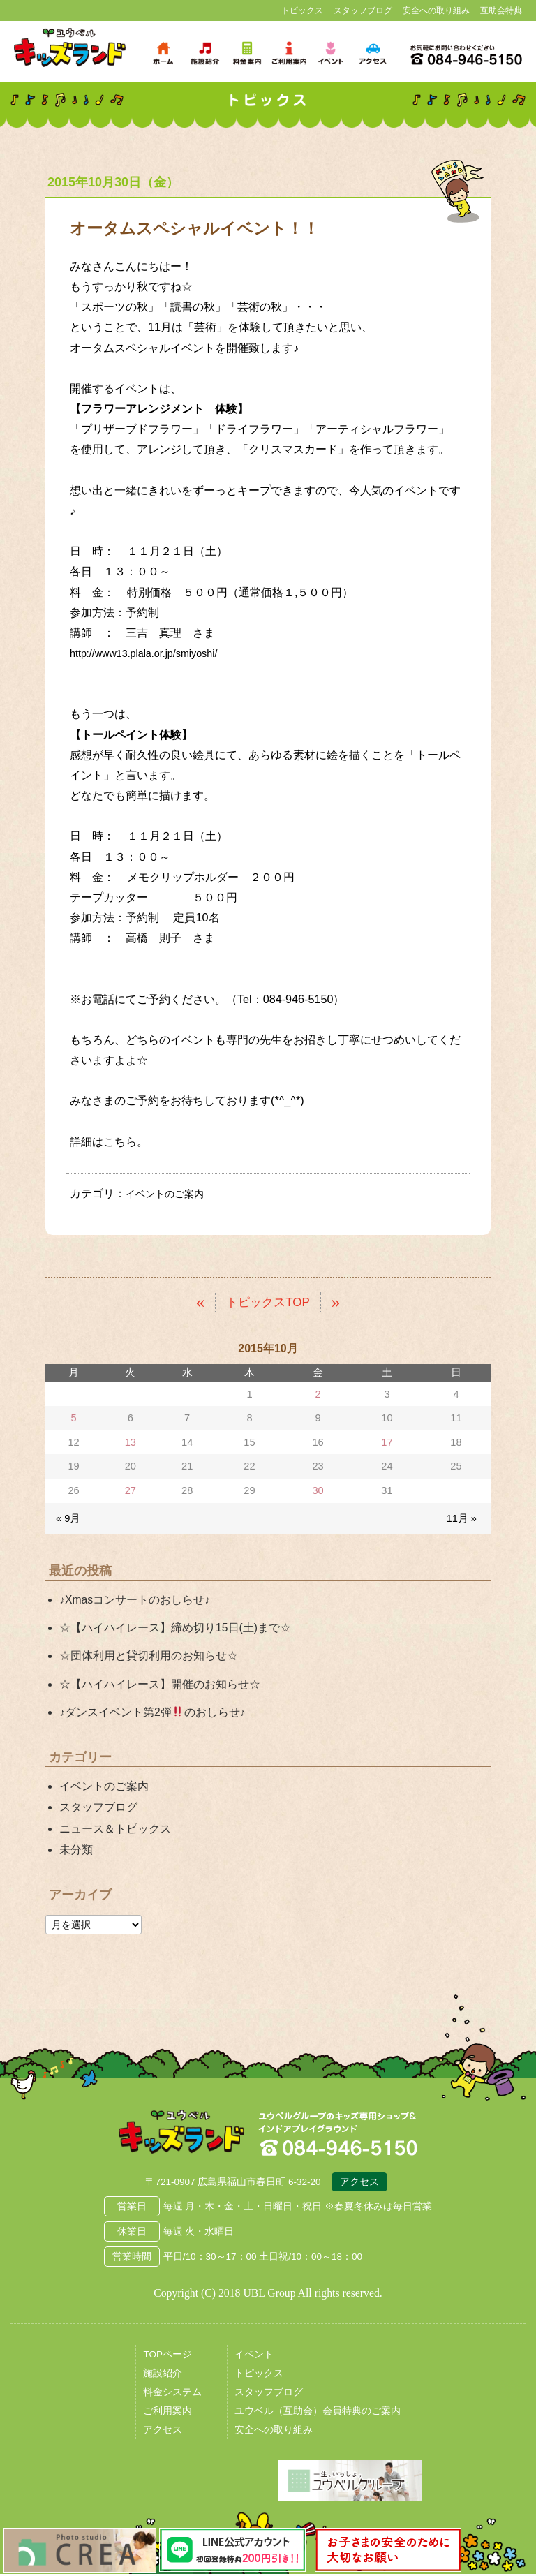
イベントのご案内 (170, 1193)
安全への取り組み (436, 10)
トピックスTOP (268, 1301)
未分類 (76, 1849)
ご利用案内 (167, 2413)
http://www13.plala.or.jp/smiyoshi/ (153, 652)
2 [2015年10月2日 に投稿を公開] (317, 1393)
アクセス (359, 2184)
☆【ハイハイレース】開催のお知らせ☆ (159, 1683)
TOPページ (167, 2357)
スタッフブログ (363, 10)
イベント (254, 2357)
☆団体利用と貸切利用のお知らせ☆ (148, 1655)
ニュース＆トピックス (115, 1828)
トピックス (302, 10)
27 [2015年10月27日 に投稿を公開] (130, 1490)
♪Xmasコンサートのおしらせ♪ (134, 1600)
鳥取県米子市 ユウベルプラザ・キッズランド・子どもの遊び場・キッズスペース (70, 48)
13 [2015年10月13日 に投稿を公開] (130, 1441)
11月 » (462, 1517)
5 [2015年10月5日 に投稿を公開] (74, 1417)
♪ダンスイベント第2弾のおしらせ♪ (152, 1711)
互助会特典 (501, 10)
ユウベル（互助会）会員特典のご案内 (317, 2413)
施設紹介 (162, 2376)
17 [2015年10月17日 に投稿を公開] (386, 1441)
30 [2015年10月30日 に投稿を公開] (317, 1490)
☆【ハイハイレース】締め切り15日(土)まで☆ (175, 1628)
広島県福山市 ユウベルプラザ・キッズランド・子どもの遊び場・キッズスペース (181, 2135)
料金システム (172, 2395)
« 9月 (68, 1517)
